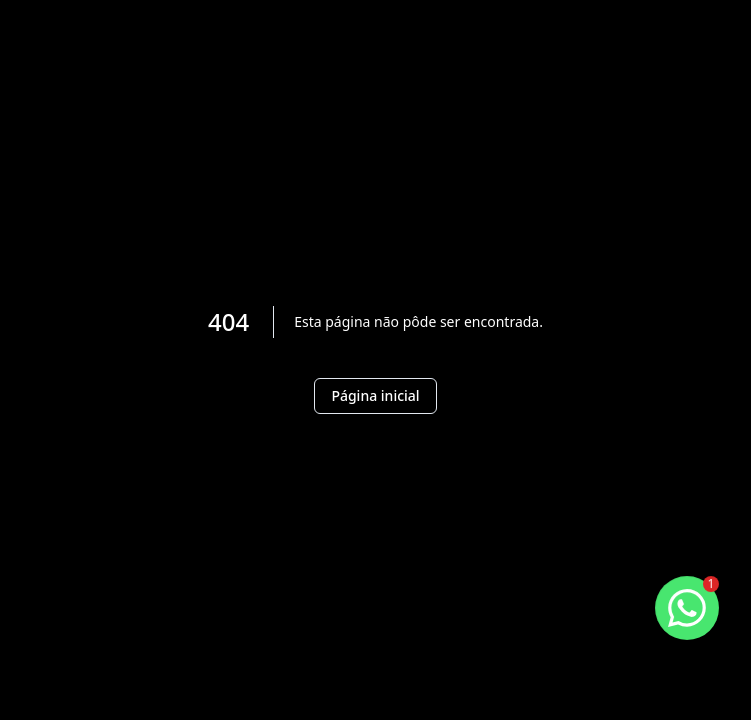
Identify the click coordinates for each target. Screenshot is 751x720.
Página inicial (375, 395)
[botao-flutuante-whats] (687, 608)
